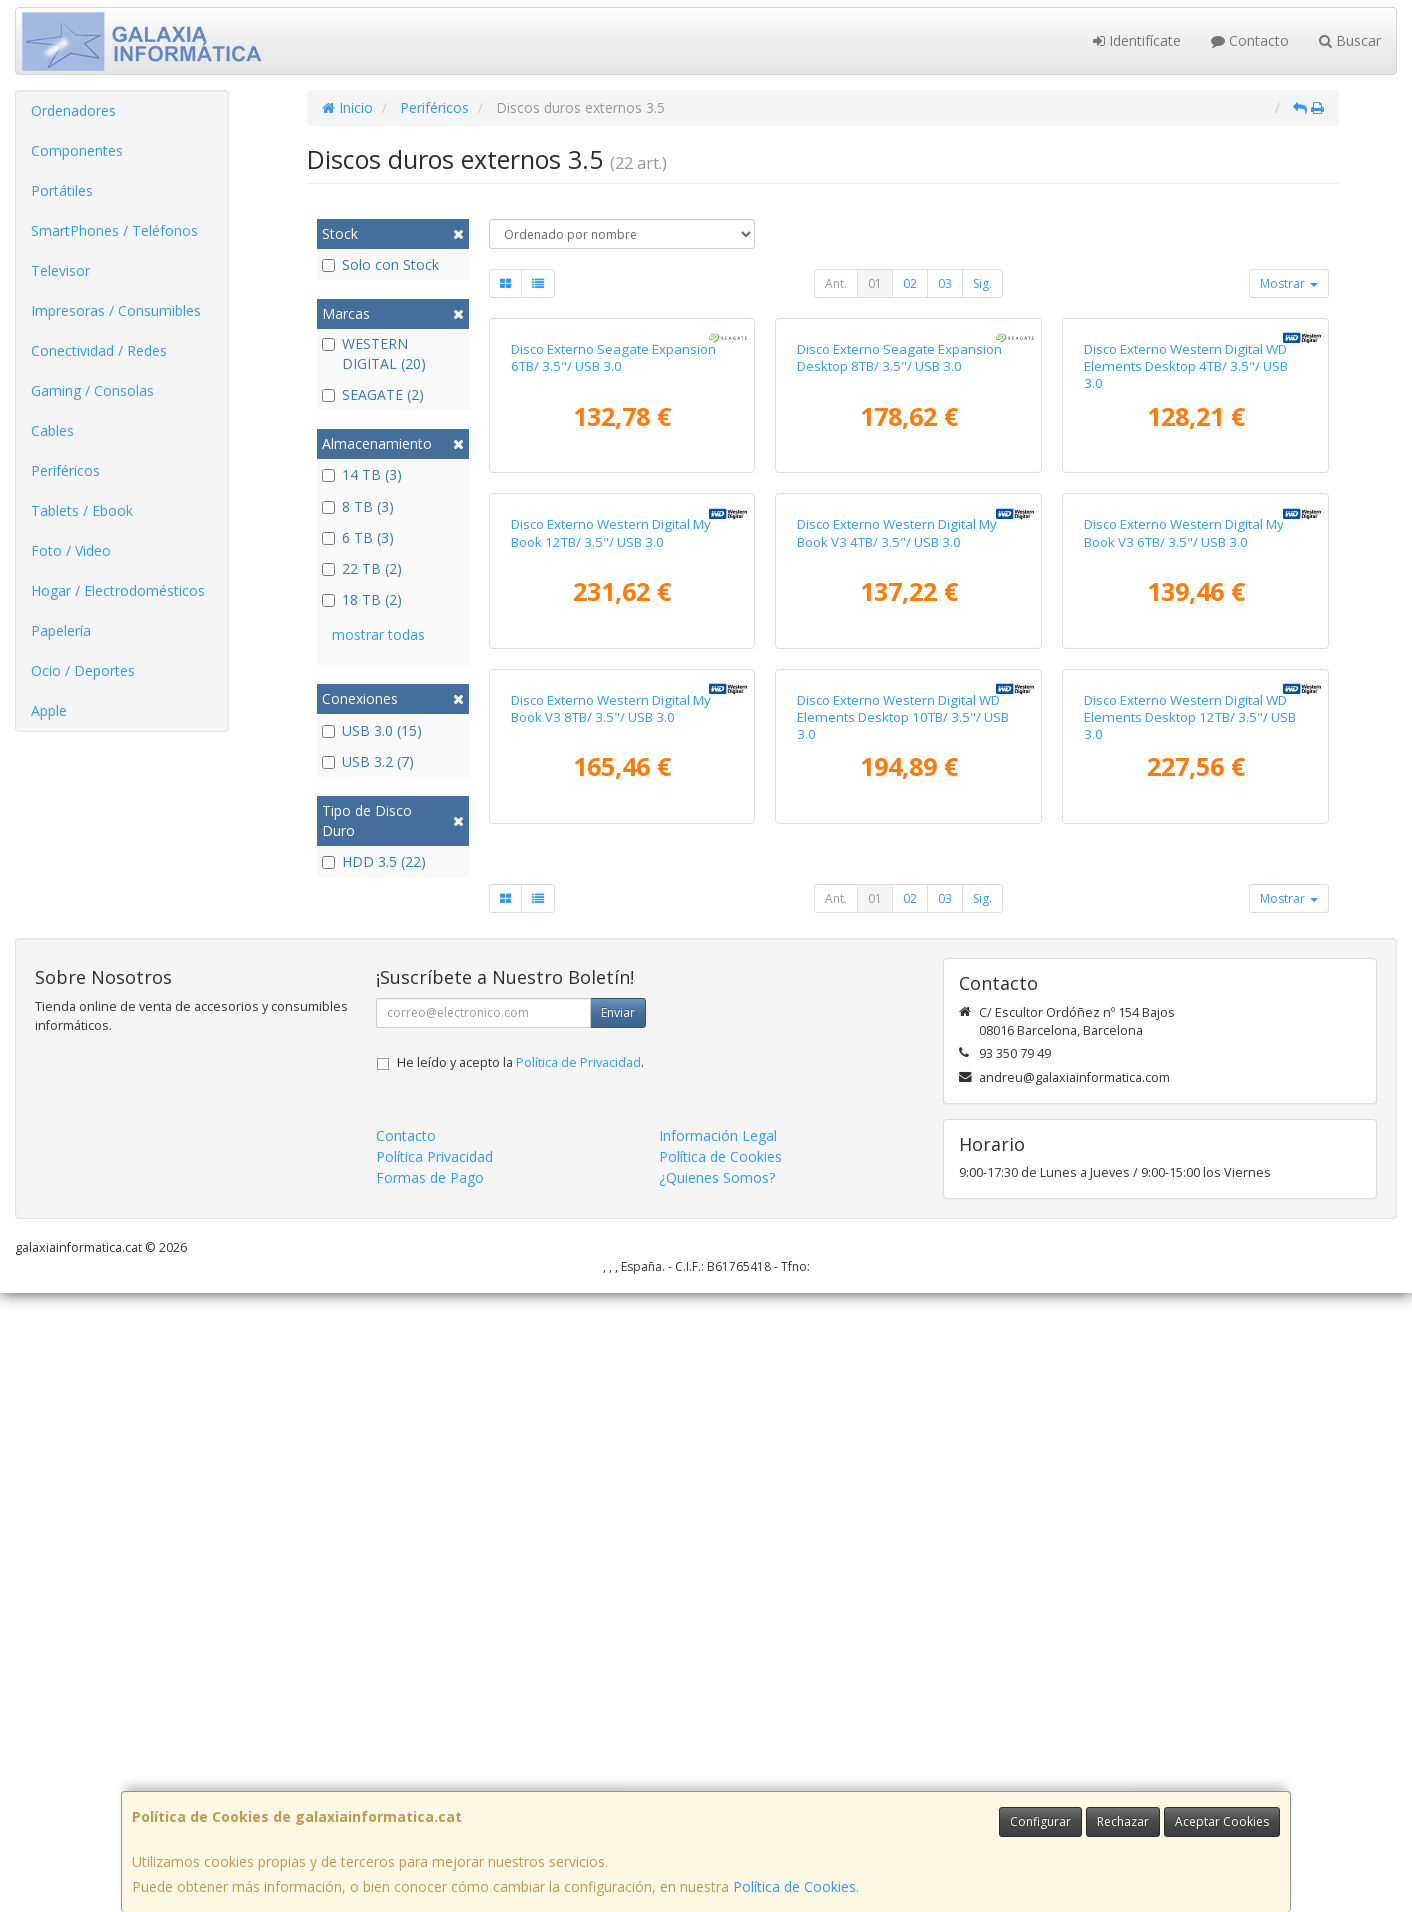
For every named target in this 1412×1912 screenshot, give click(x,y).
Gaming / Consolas (92, 390)
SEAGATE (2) (373, 394)
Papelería (61, 630)
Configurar (1040, 1821)
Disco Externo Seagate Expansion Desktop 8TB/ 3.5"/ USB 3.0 (899, 563)
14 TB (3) (362, 474)
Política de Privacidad (578, 1681)
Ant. (836, 283)
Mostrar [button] (1289, 283)
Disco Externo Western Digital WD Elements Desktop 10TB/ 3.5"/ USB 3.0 (903, 1336)
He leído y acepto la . (520, 1681)
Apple (49, 710)
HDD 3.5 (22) (374, 861)
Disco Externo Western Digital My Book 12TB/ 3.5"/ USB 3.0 (611, 945)
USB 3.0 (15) (372, 730)
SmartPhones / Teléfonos (114, 230)
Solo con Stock (380, 264)
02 (910, 283)
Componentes (77, 150)
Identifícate (1137, 40)
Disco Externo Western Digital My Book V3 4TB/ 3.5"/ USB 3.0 (897, 945)
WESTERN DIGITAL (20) (374, 353)
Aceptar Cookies (1222, 1821)
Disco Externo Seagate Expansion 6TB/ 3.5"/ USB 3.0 (613, 563)
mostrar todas (378, 634)
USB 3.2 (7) (368, 761)
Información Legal (718, 1754)
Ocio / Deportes (83, 670)
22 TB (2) (362, 568)
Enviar (618, 1631)
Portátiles (62, 190)
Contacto (1250, 40)
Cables (52, 430)
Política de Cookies (794, 1886)
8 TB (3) (358, 506)
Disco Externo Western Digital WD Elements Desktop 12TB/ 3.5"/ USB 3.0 (1190, 1336)
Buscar (1350, 40)
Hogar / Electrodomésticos (118, 590)
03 (945, 283)
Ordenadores (73, 110)
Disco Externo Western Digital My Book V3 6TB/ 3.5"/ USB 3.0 (1184, 945)
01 (875, 283)
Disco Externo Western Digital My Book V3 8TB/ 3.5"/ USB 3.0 (611, 1327)
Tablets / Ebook (82, 510)
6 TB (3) (358, 537)
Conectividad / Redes (99, 350)
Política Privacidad (434, 1775)
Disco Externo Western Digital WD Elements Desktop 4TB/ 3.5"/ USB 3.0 (1186, 572)
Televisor (60, 270)
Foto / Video (71, 550)
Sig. (982, 283)
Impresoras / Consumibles (116, 310)
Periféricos (65, 470)
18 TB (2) (362, 599)
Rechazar (1123, 1821)
